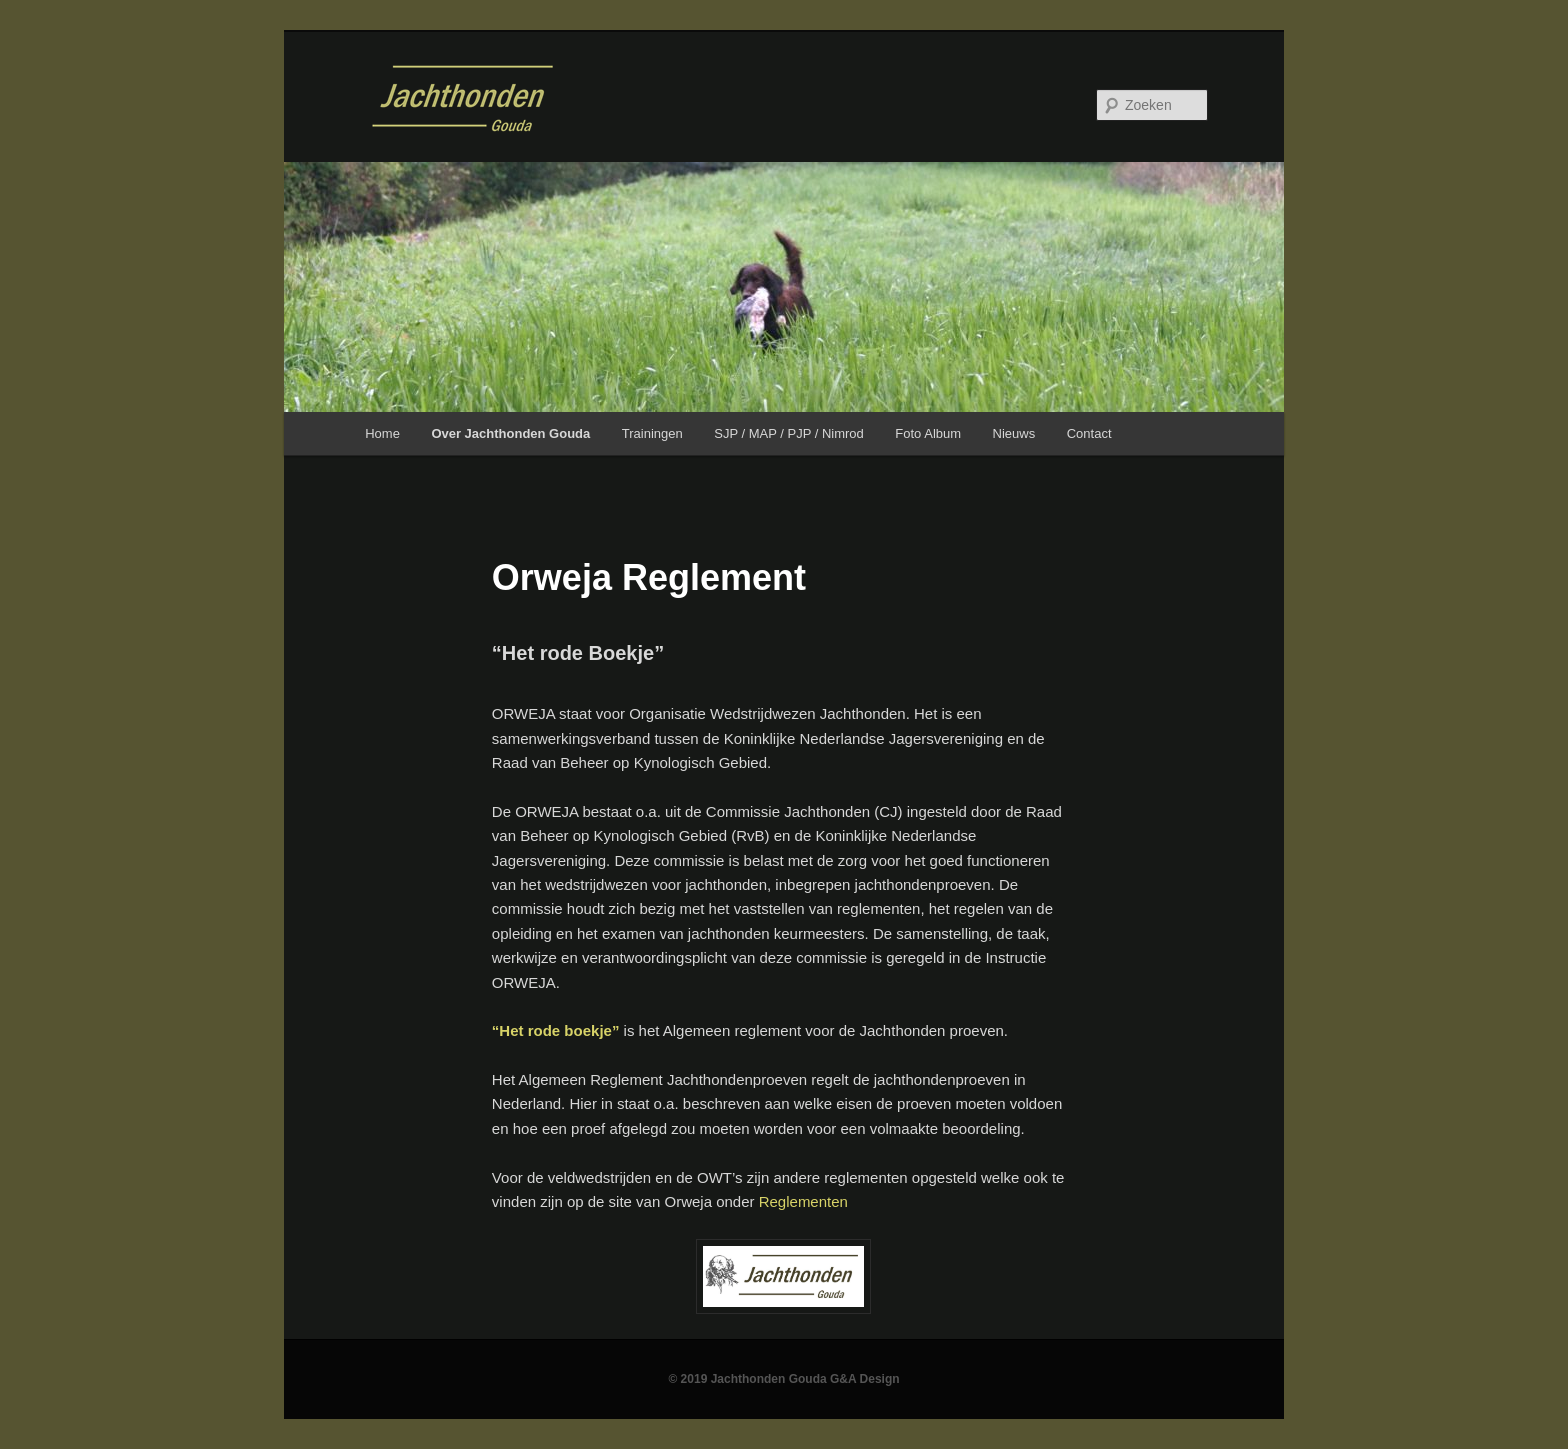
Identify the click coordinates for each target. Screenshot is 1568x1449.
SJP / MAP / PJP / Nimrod (789, 433)
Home (382, 433)
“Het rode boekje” (556, 1030)
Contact (1089, 433)
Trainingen (652, 433)
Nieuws (1014, 433)
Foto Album (928, 433)
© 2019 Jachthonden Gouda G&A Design (783, 1379)
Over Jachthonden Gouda (510, 433)
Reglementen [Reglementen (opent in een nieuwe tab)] (803, 1201)
